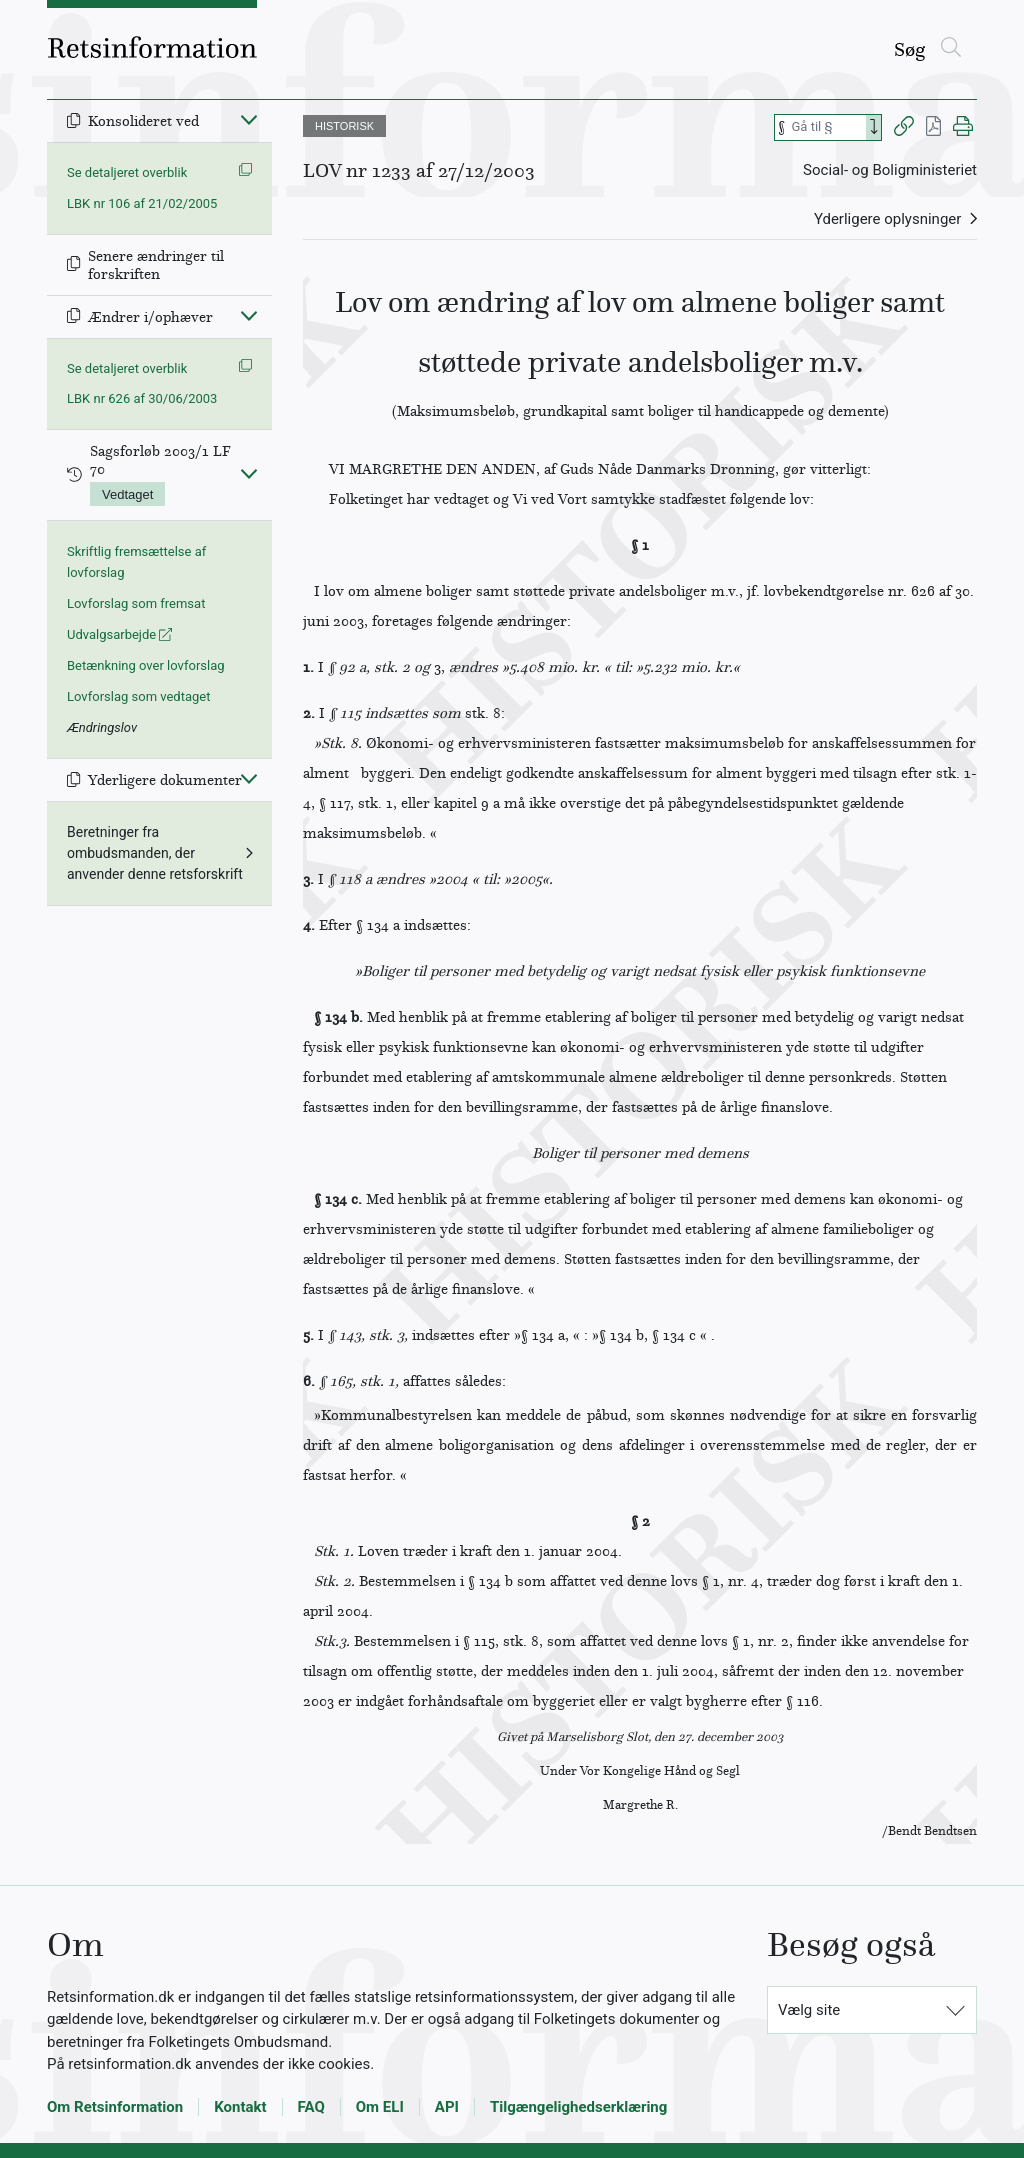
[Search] (874, 127)
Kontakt (240, 2107)
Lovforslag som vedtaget (138, 696)
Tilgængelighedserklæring (578, 2107)
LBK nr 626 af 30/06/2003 (142, 398)
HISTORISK (344, 126)
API (447, 2107)
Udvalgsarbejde (119, 634)
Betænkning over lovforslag (146, 665)
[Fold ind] (249, 119)
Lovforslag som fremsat (136, 603)
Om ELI (380, 2107)
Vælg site (809, 2010)
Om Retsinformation (115, 2107)
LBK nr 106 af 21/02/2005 (142, 203)
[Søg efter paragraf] (827, 127)
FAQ (311, 2107)
